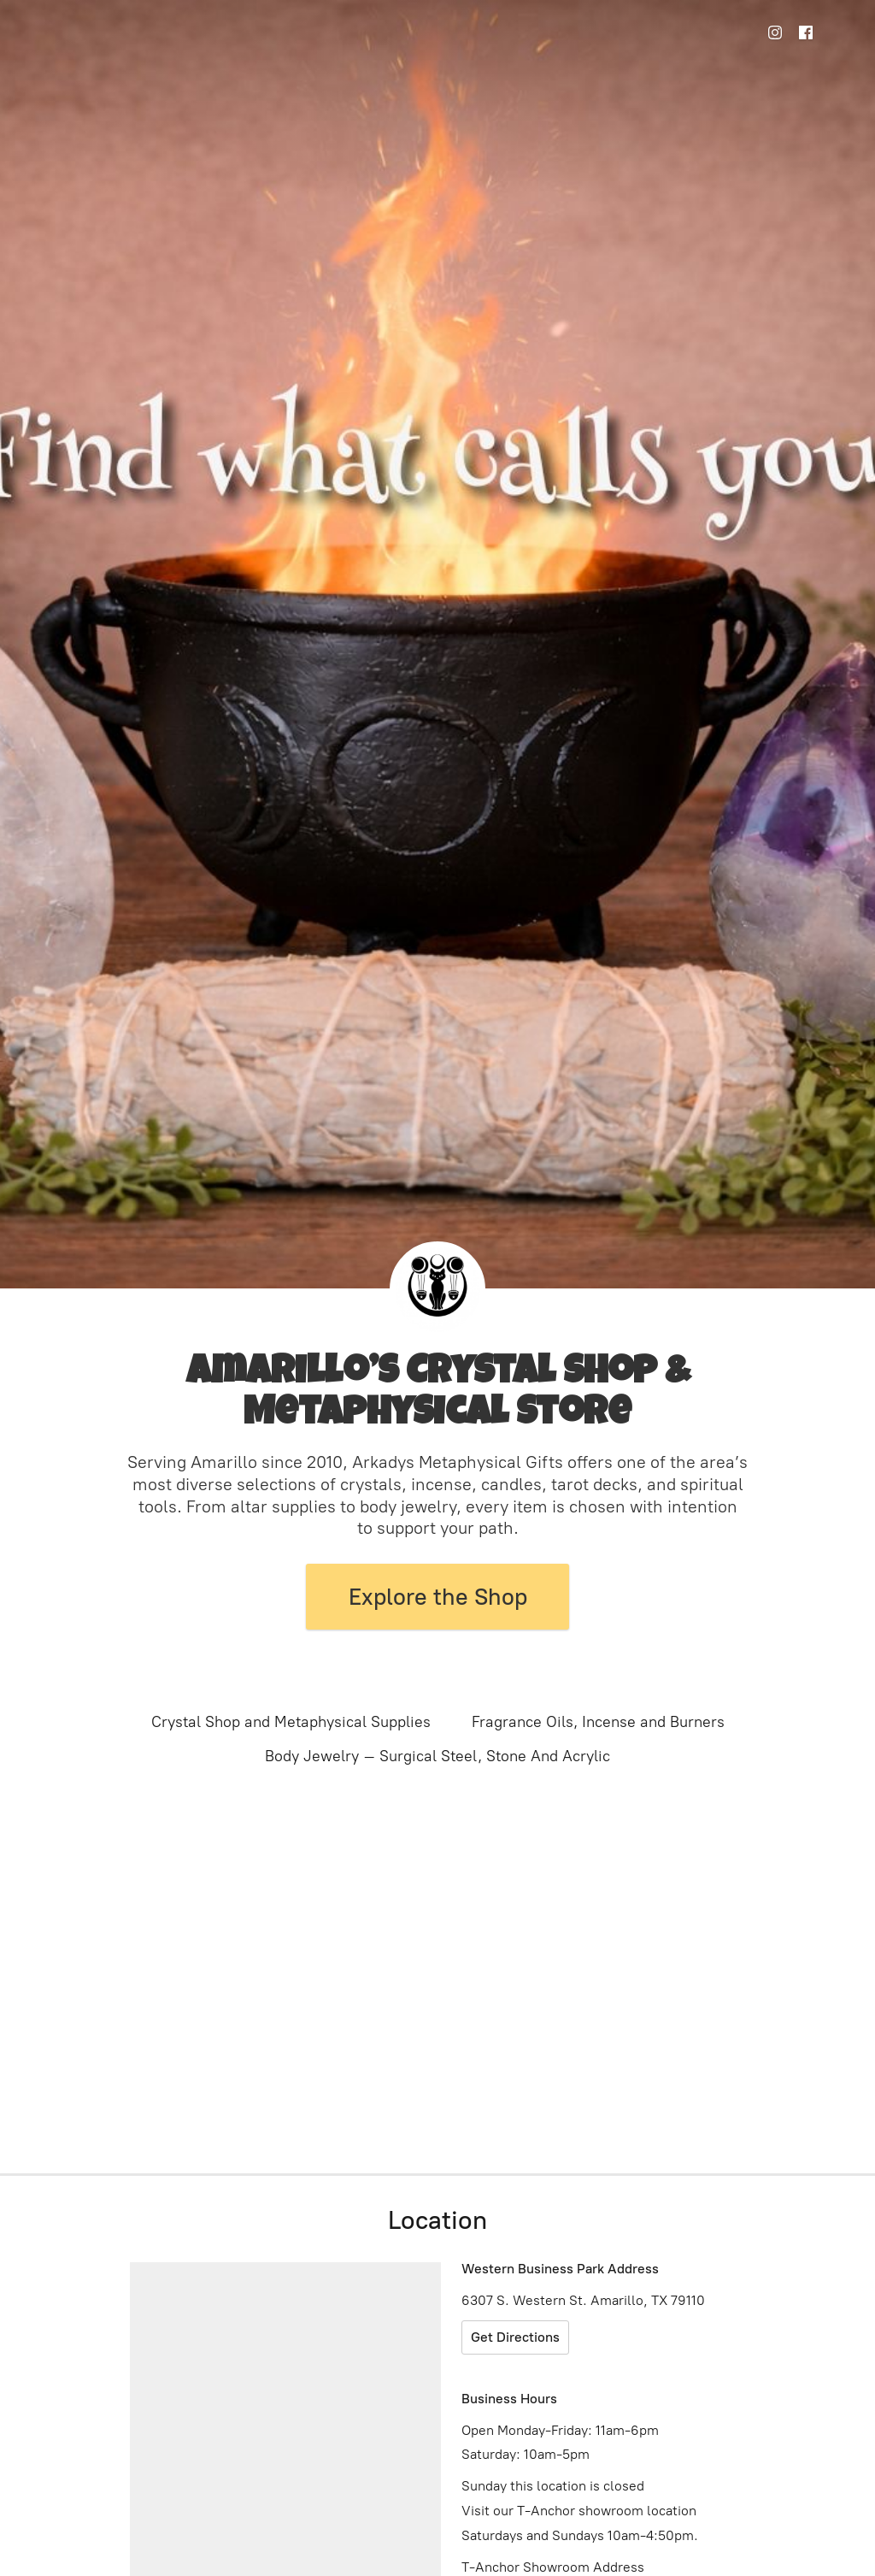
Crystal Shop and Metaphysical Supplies (291, 1721)
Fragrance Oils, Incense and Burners (598, 1721)
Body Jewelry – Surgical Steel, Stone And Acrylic (437, 1756)
